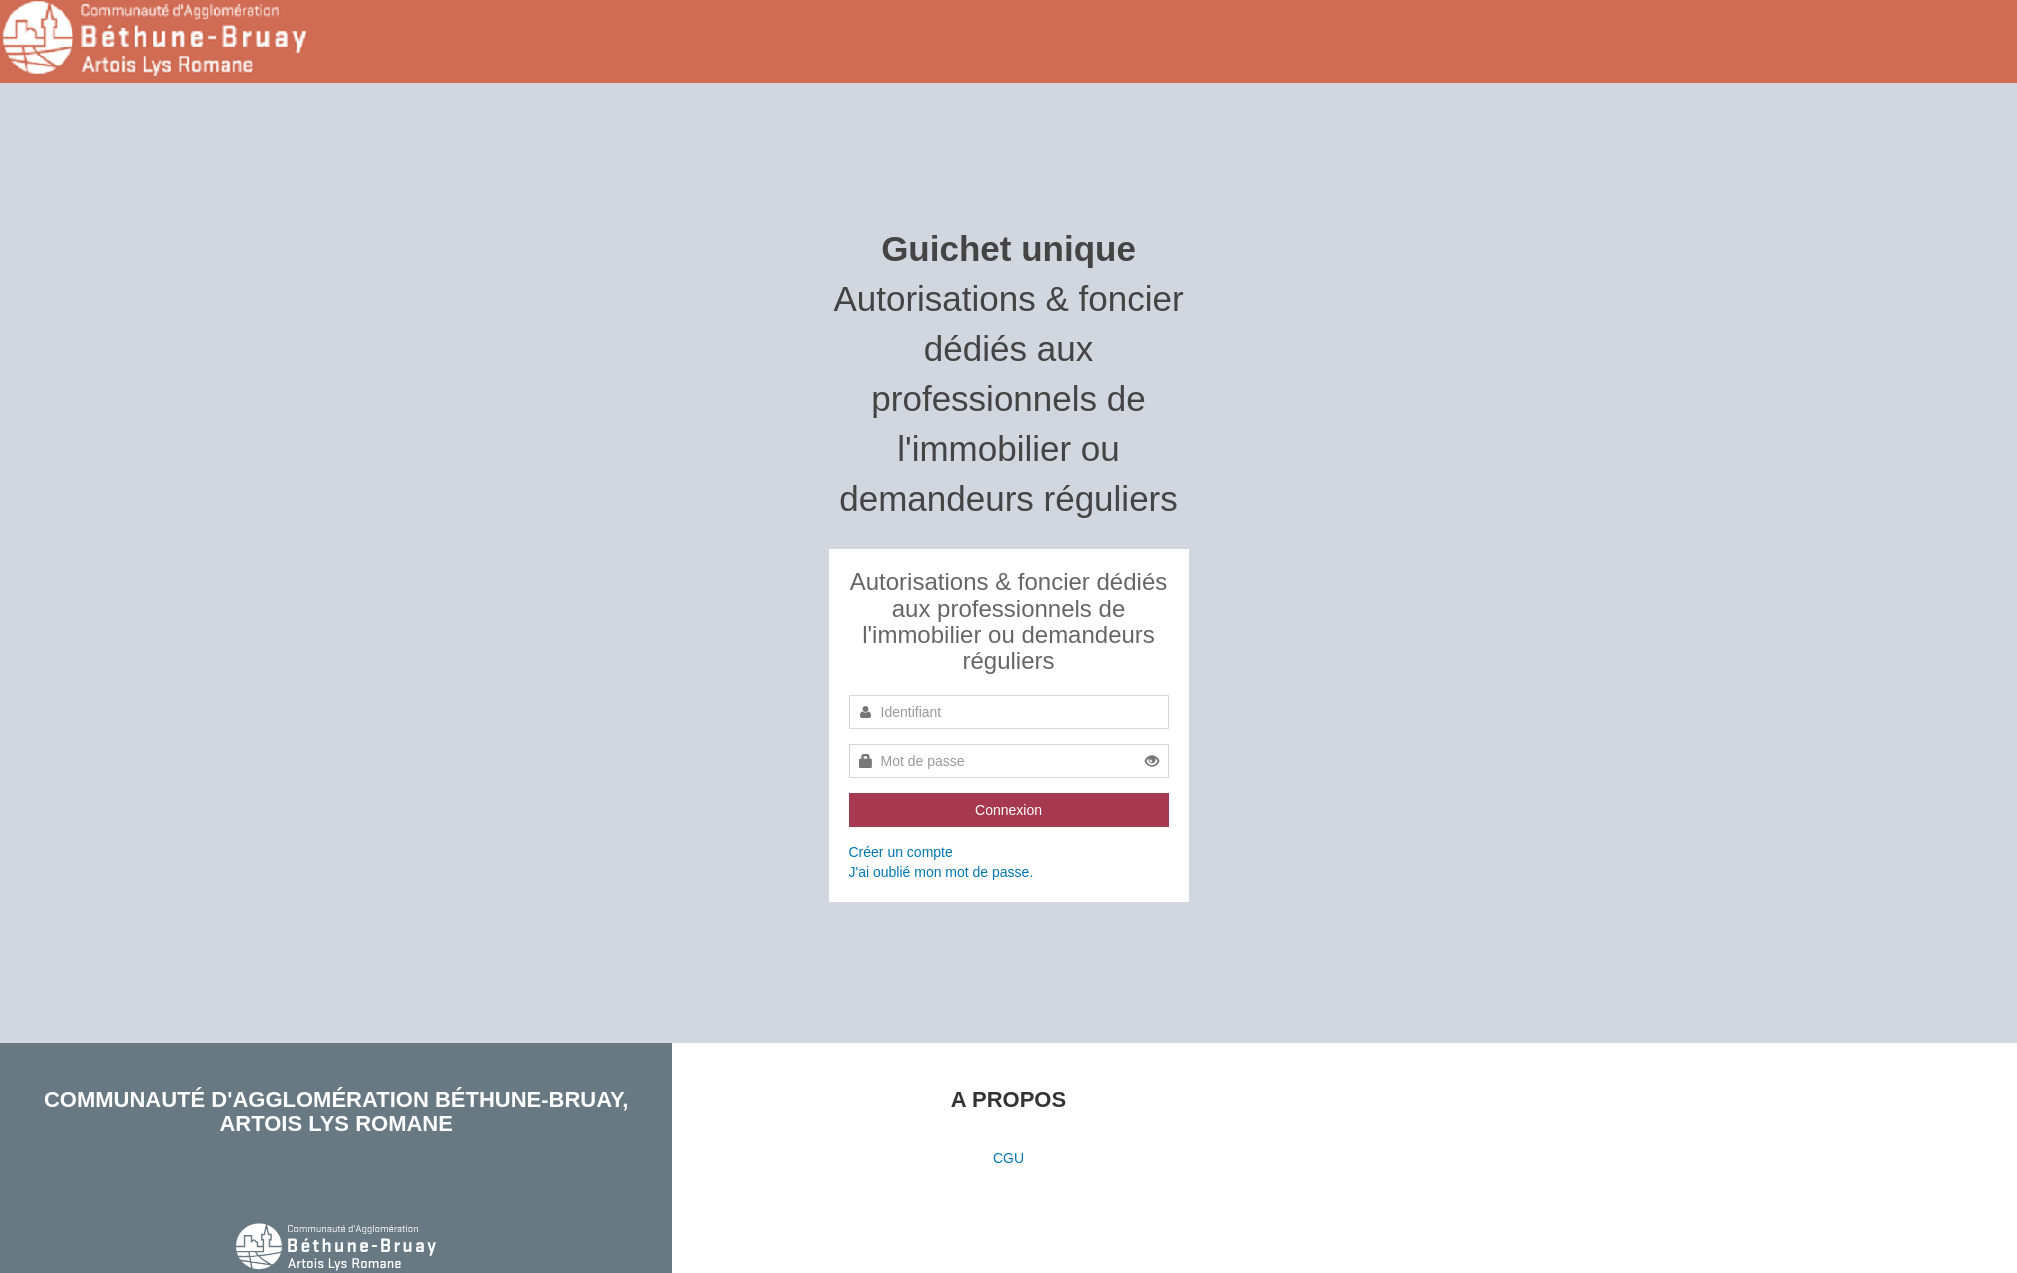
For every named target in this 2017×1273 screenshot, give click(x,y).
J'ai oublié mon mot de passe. (941, 872)
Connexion (1008, 810)
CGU (1008, 1158)
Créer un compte (901, 852)
